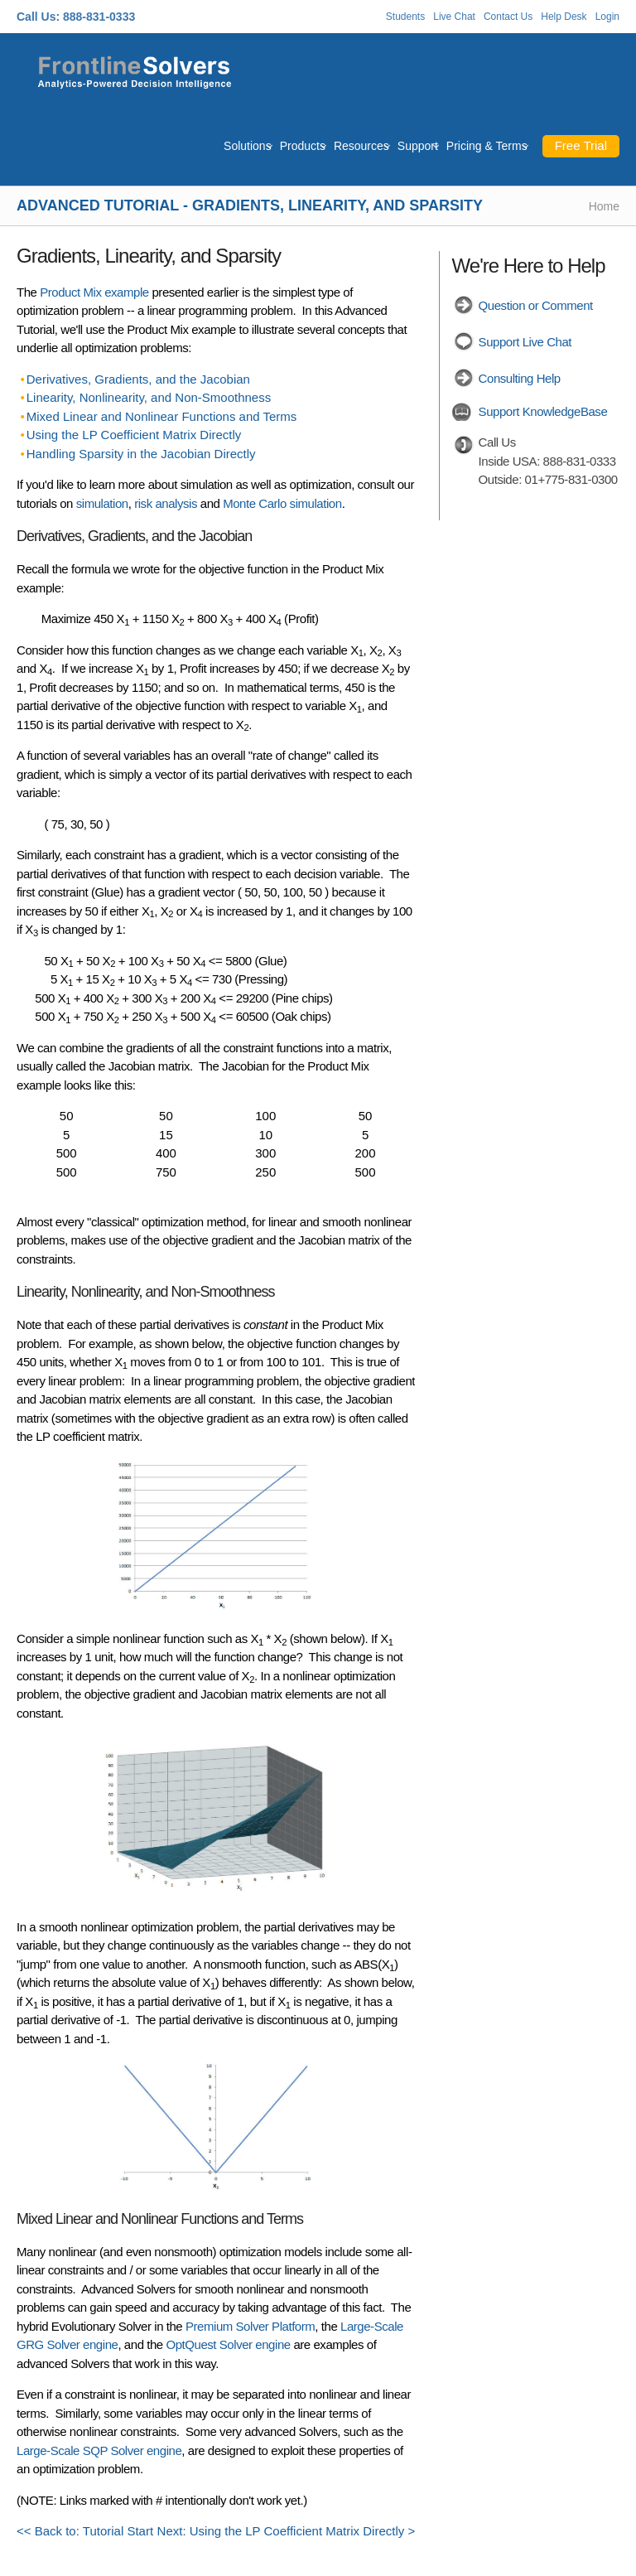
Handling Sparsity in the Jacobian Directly (141, 454)
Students (405, 16)
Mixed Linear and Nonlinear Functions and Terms (161, 416)
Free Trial (581, 145)
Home (604, 206)
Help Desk (563, 16)
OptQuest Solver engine (228, 2344)
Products (302, 145)
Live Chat (454, 16)
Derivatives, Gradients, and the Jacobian (138, 379)
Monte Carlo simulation (282, 503)
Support (418, 145)
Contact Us (508, 16)
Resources (361, 145)
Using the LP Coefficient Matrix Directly (134, 435)
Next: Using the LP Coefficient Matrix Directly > (286, 2531)
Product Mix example (94, 292)
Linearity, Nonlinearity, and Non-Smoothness (148, 397)
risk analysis (165, 503)
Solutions (248, 145)
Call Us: (38, 16)
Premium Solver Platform (250, 2326)
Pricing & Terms (487, 145)
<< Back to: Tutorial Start (85, 2531)
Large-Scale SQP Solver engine (99, 2450)
